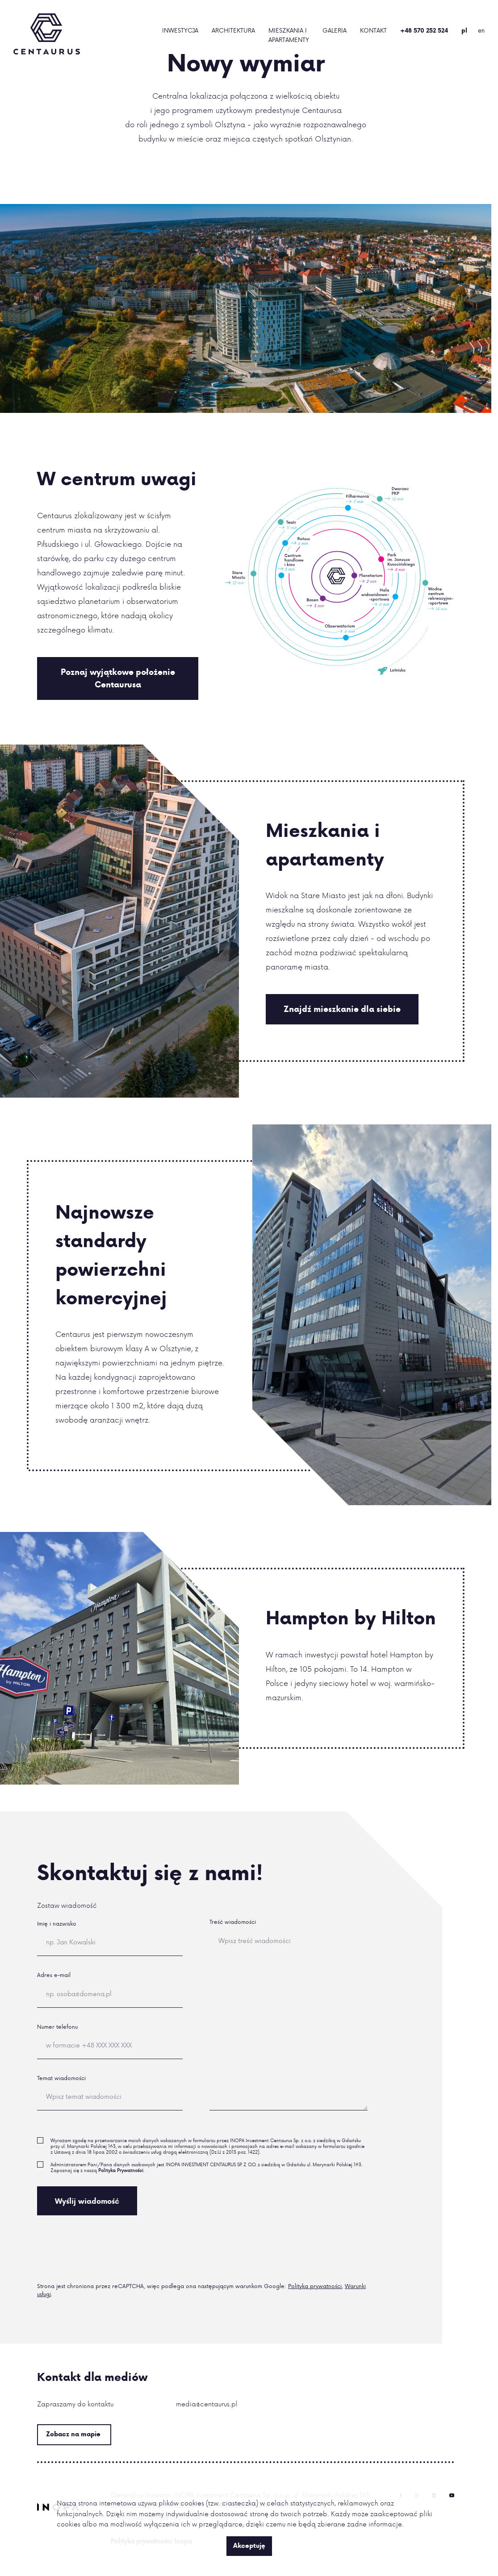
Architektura (233, 30)
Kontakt (373, 30)
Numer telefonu (57, 2027)
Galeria (334, 30)
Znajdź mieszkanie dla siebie (342, 1009)
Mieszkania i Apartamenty (288, 34)
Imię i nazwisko (56, 1923)
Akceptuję (249, 2545)
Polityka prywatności (315, 2286)
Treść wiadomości (232, 1922)
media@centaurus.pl (207, 2404)
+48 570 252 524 (424, 30)
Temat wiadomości (61, 2078)
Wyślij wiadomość (87, 2201)
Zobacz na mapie (73, 2434)
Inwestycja (180, 30)
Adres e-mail (54, 1975)
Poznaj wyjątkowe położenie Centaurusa (118, 678)
